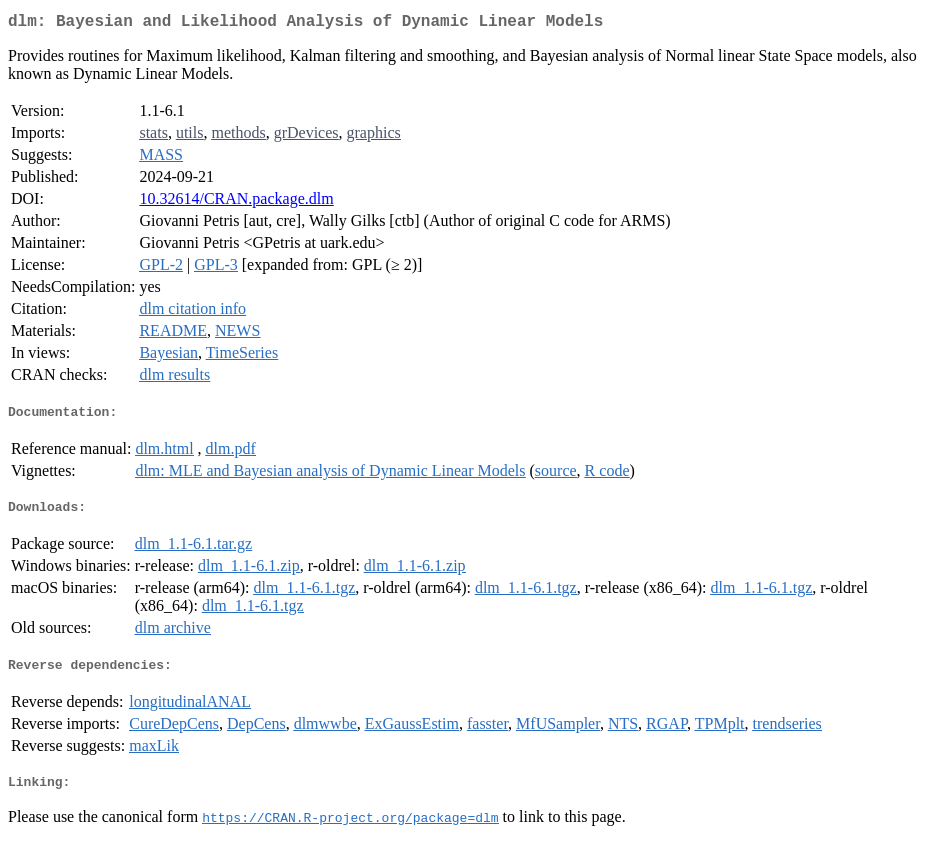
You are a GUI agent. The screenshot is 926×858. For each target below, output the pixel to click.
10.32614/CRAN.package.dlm (236, 202)
